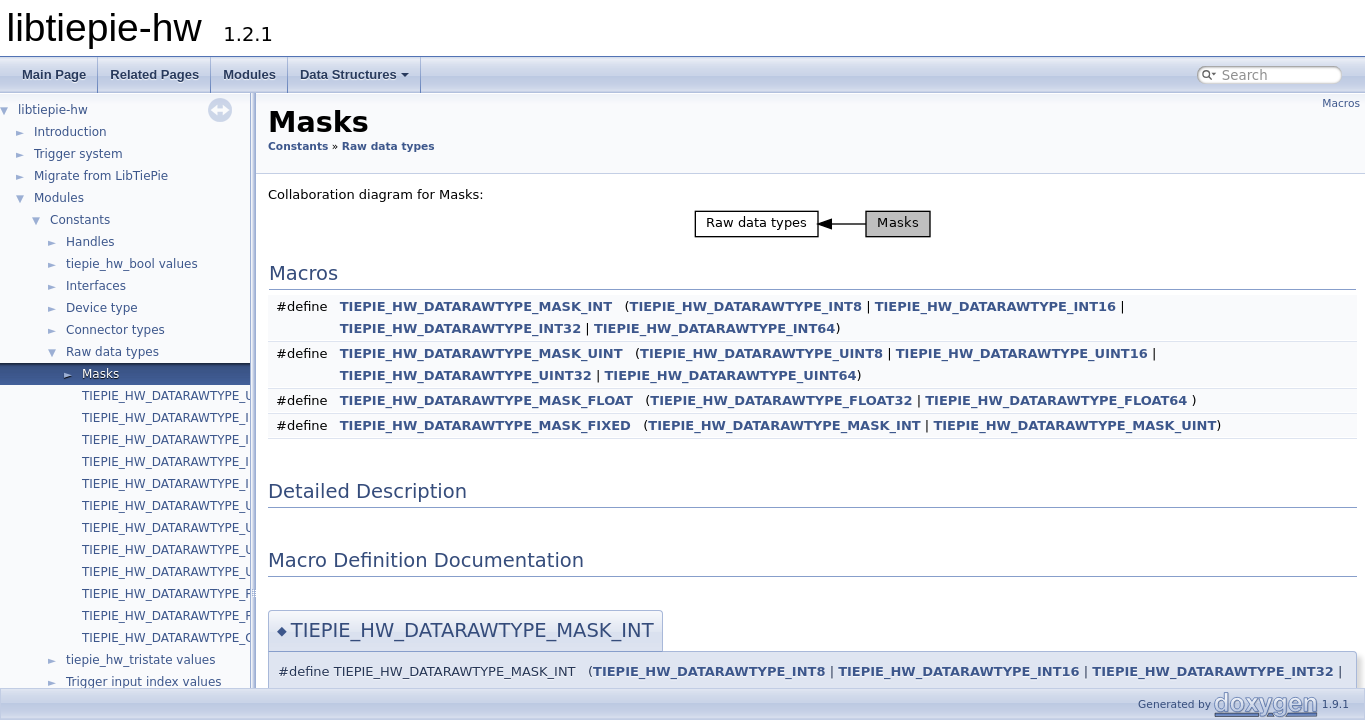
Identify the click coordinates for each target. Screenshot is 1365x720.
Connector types (115, 330)
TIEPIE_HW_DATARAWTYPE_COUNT (185, 638)
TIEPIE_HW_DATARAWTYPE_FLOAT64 (190, 616)
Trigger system (78, 154)
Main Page (54, 74)
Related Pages (154, 74)
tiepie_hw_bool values (132, 264)
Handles (90, 242)
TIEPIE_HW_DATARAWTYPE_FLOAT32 (190, 594)
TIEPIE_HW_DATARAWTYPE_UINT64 (185, 572)
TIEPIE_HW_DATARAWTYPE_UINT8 (182, 506)
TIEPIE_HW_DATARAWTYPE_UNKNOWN (196, 396)
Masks (100, 374)
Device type (102, 308)
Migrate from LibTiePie (101, 176)
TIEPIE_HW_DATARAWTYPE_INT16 (181, 440)
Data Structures (354, 74)
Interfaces (96, 286)
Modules (249, 74)
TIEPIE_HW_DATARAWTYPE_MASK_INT (476, 306)
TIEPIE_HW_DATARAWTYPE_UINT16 (185, 528)
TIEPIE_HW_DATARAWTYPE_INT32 (181, 462)
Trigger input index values (144, 682)
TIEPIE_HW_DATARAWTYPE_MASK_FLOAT (486, 400)
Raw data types (112, 352)
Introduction (70, 132)
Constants (80, 220)
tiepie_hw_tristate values (140, 660)
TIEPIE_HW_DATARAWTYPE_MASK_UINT (481, 353)
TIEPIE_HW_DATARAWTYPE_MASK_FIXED (485, 425)
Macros (1341, 103)
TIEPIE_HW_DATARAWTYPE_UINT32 (185, 550)
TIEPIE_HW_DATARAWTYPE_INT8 (177, 418)
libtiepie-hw (53, 110)
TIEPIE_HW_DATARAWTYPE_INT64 (181, 484)
